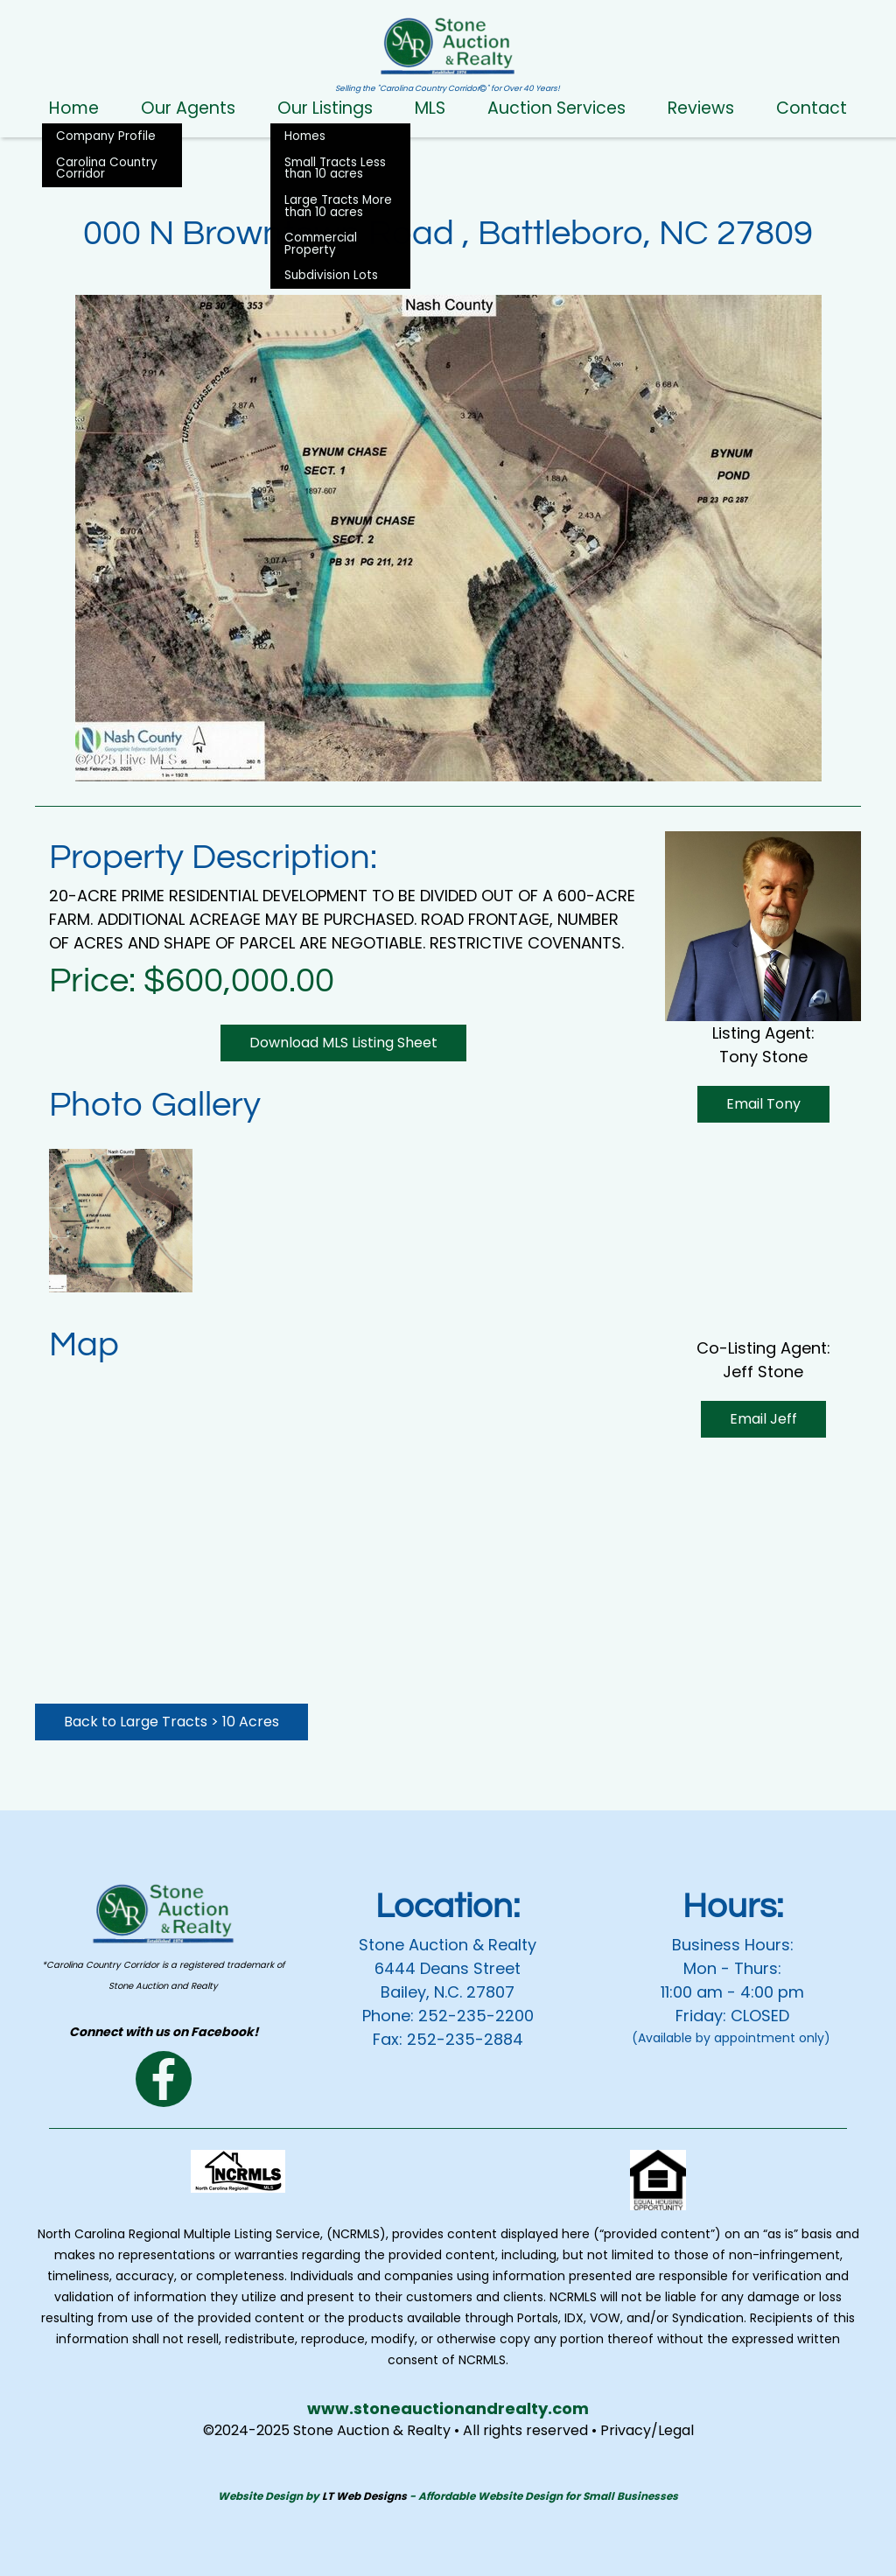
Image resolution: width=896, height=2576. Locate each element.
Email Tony (763, 1104)
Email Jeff (763, 1244)
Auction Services (556, 108)
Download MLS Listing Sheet (343, 1042)
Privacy (625, 2430)
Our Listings (325, 108)
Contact (811, 108)
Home (74, 108)
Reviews (701, 108)
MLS (430, 108)
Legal (676, 2430)
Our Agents (188, 108)
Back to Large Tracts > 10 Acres (171, 1722)
